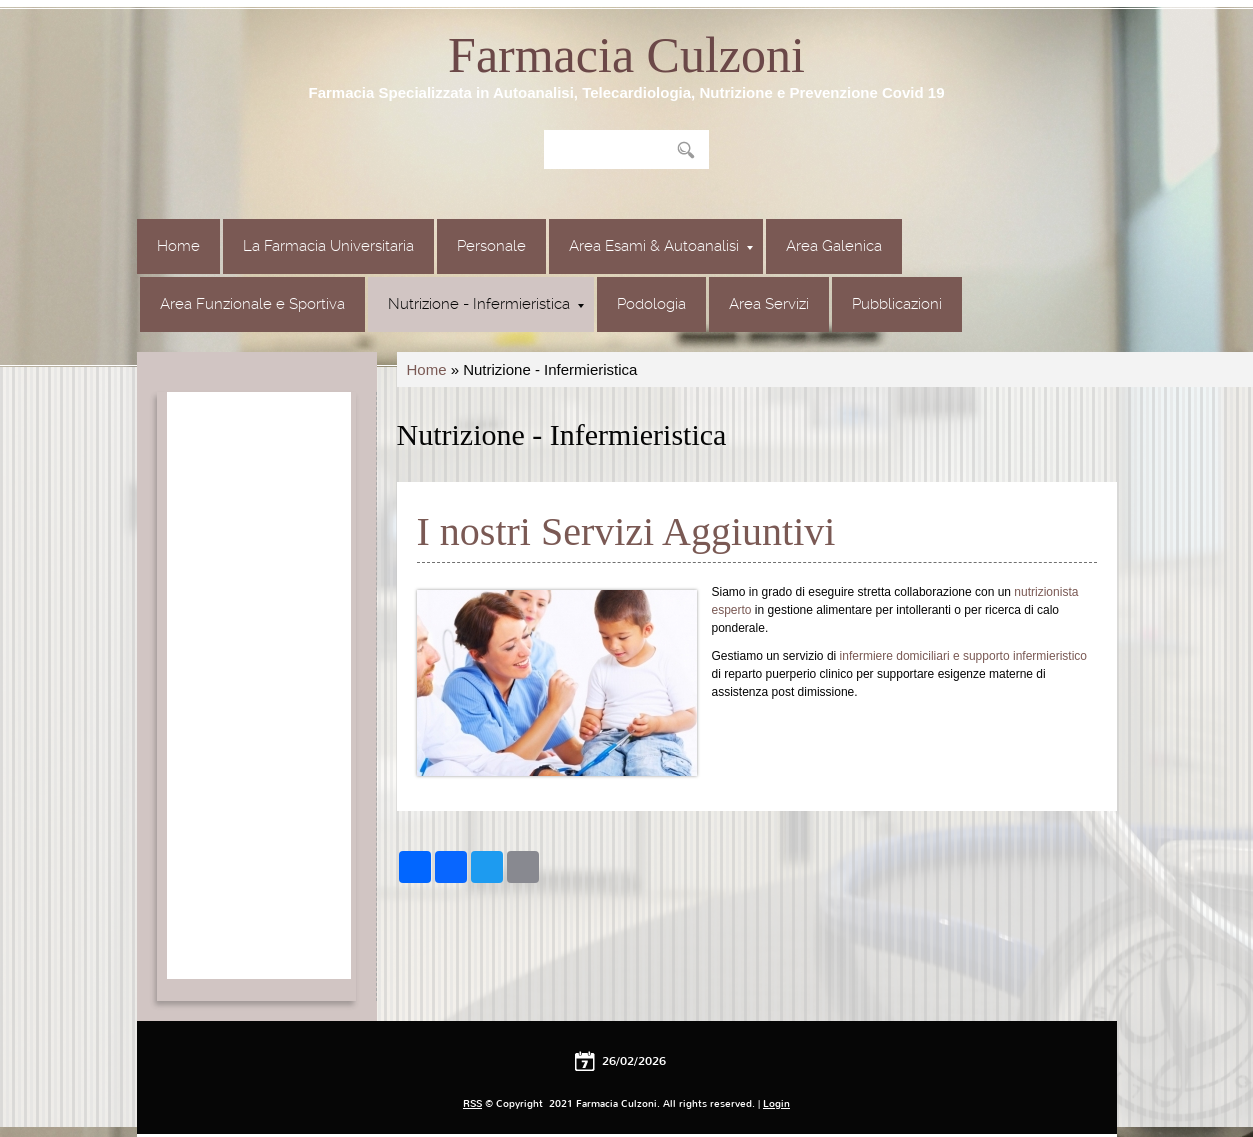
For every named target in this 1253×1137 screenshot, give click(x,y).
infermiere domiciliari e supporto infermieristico (963, 656)
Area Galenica (834, 246)
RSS (472, 1103)
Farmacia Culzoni (626, 55)
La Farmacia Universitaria (328, 246)
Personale (491, 246)
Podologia (651, 304)
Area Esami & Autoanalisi (661, 246)
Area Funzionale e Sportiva (252, 304)
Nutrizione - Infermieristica (486, 304)
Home (178, 246)
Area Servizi (769, 304)
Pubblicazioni (897, 304)
